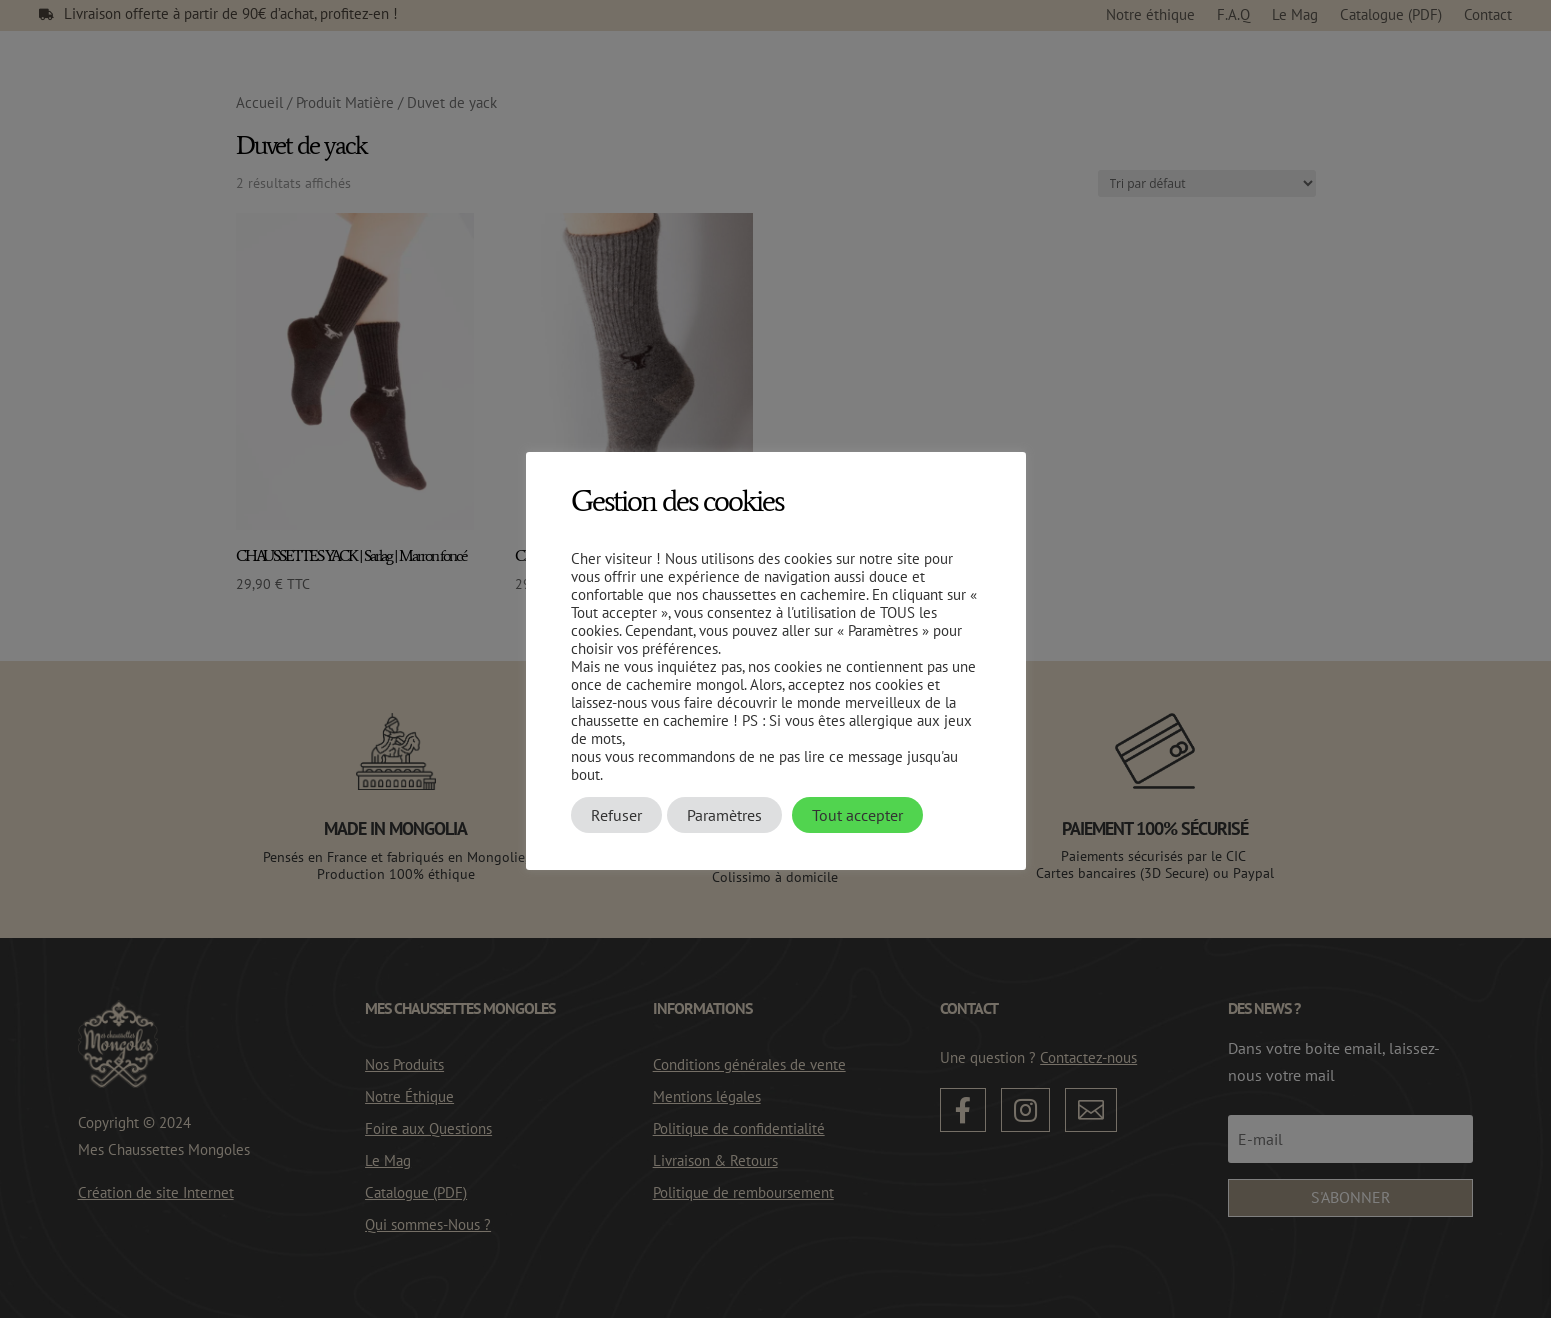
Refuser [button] (616, 815)
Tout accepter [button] (857, 815)
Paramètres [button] (724, 815)
